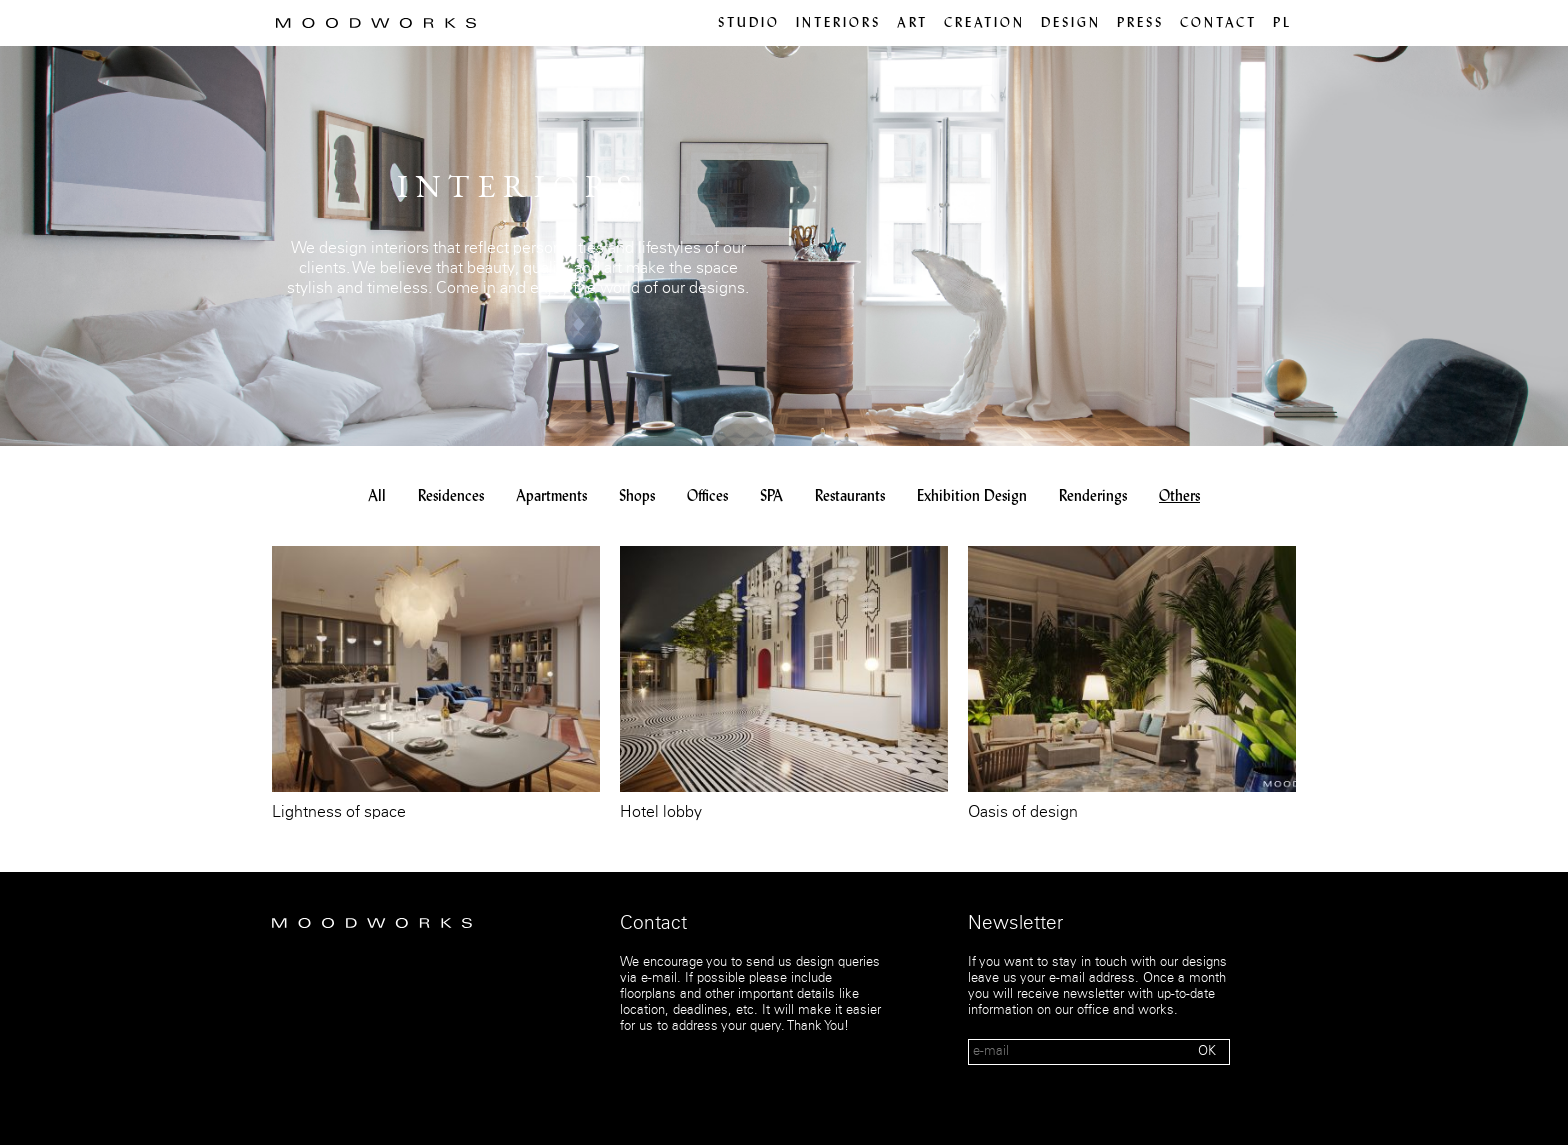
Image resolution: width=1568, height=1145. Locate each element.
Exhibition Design (972, 497)
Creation (984, 24)
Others (1179, 497)
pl (1282, 24)
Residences (451, 497)
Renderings (1093, 497)
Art (912, 24)
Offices (707, 497)
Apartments (551, 497)
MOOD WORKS (376, 23)
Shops (637, 497)
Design (1071, 24)
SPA (771, 497)
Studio (749, 24)
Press (1140, 24)
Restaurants (850, 497)
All (377, 497)
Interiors (838, 24)
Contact (1218, 24)
